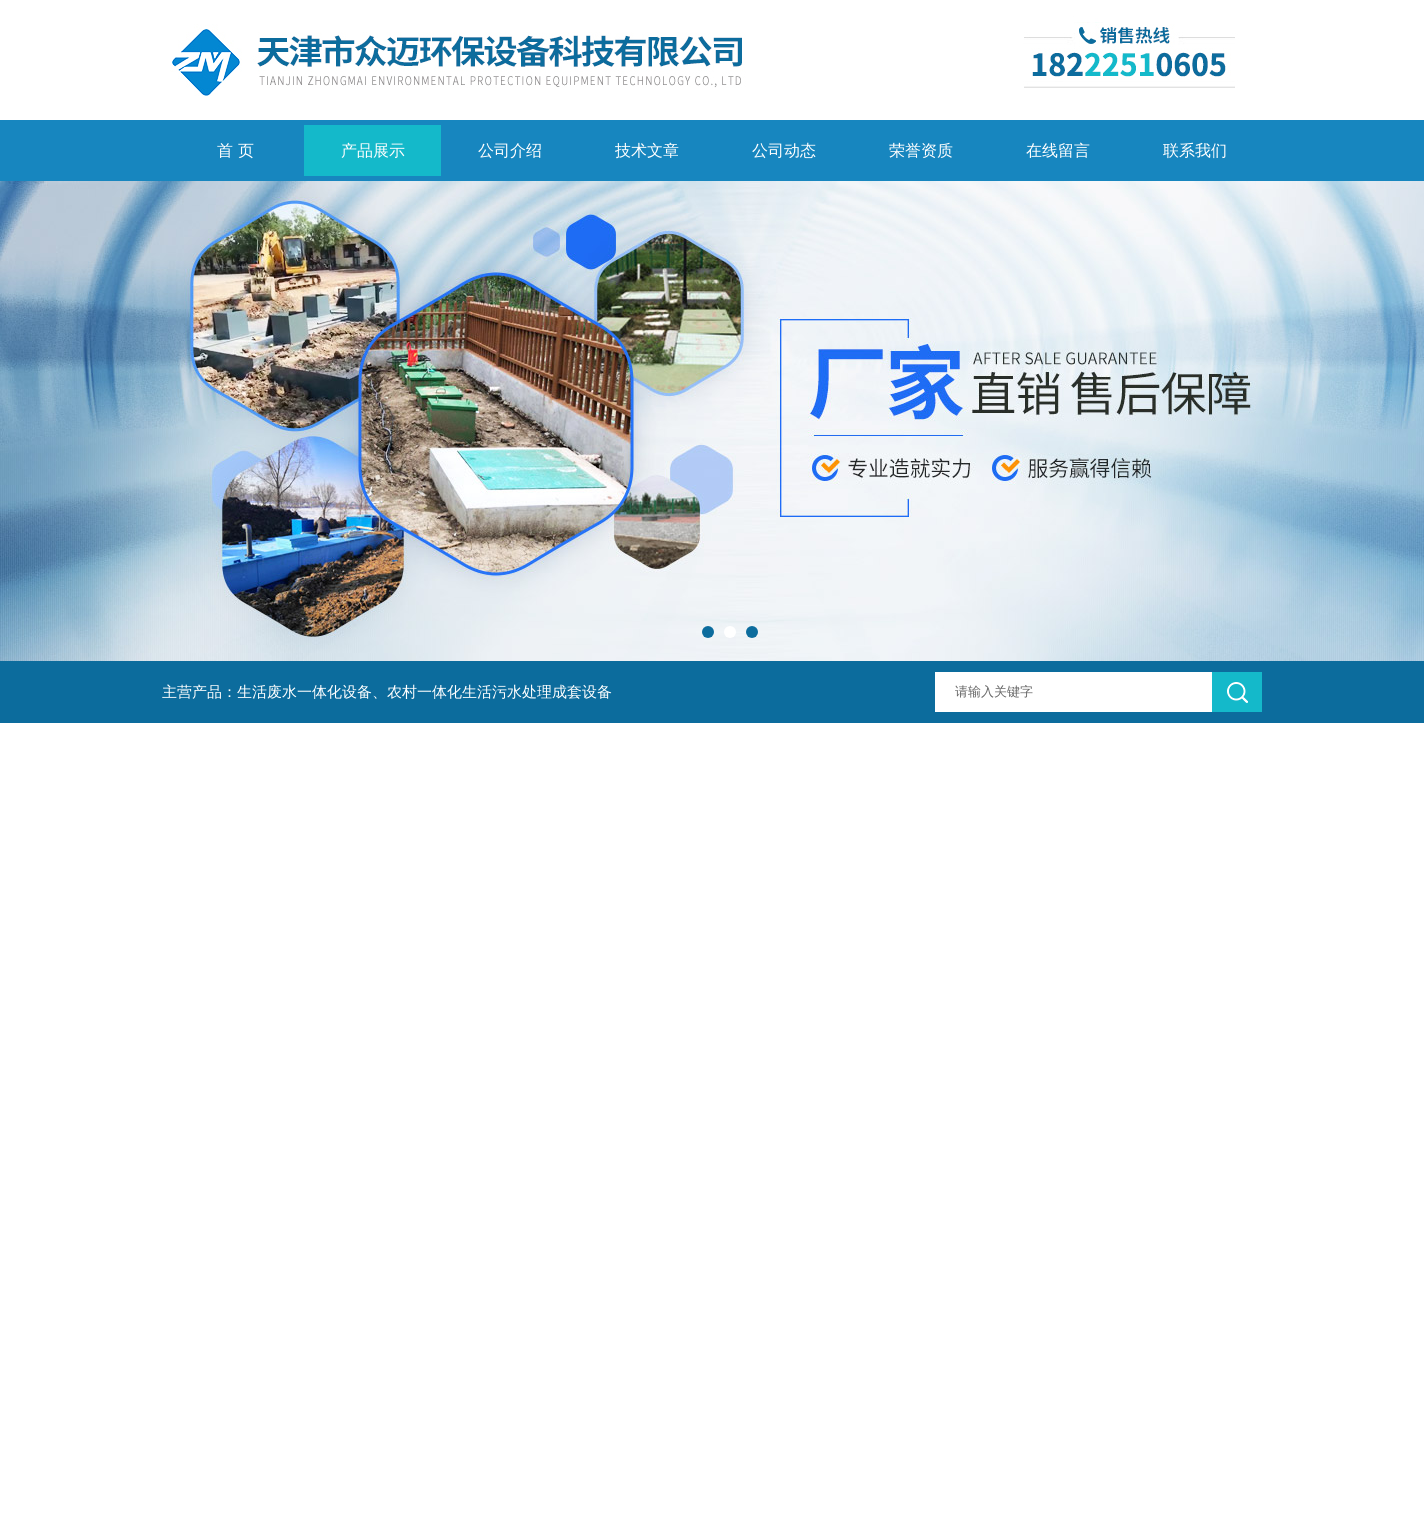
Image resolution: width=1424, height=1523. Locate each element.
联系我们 (1195, 150)
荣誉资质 (921, 150)
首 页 (235, 150)
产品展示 (373, 150)
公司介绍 (510, 150)
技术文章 (647, 150)
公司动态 (784, 150)
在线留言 (1058, 150)
